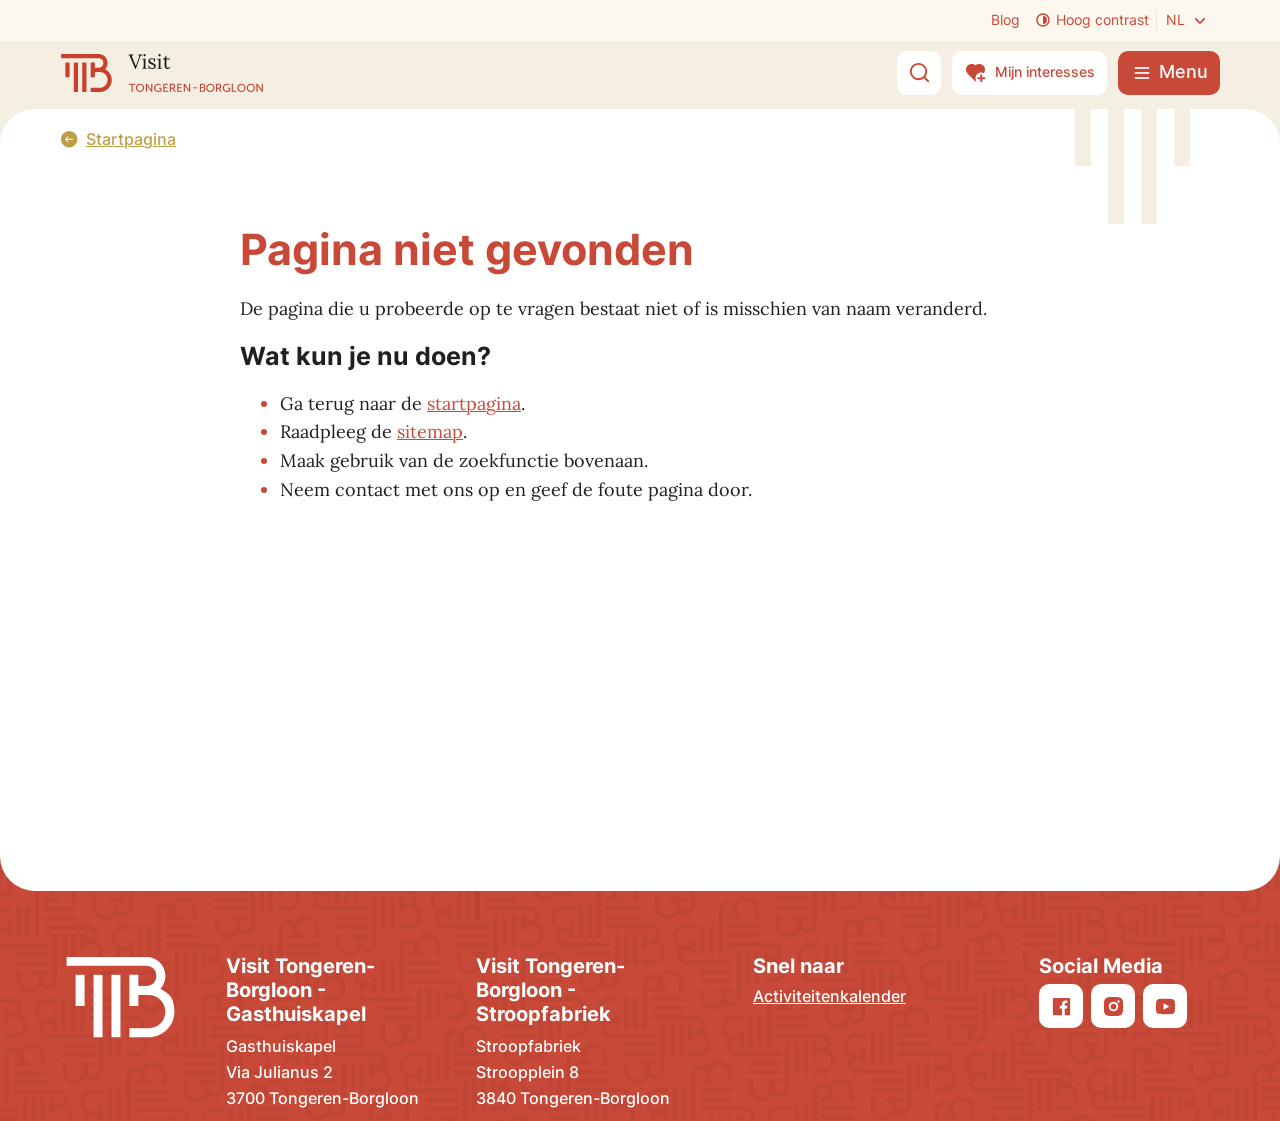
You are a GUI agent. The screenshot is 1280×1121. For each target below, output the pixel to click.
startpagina (474, 403)
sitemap (430, 431)
